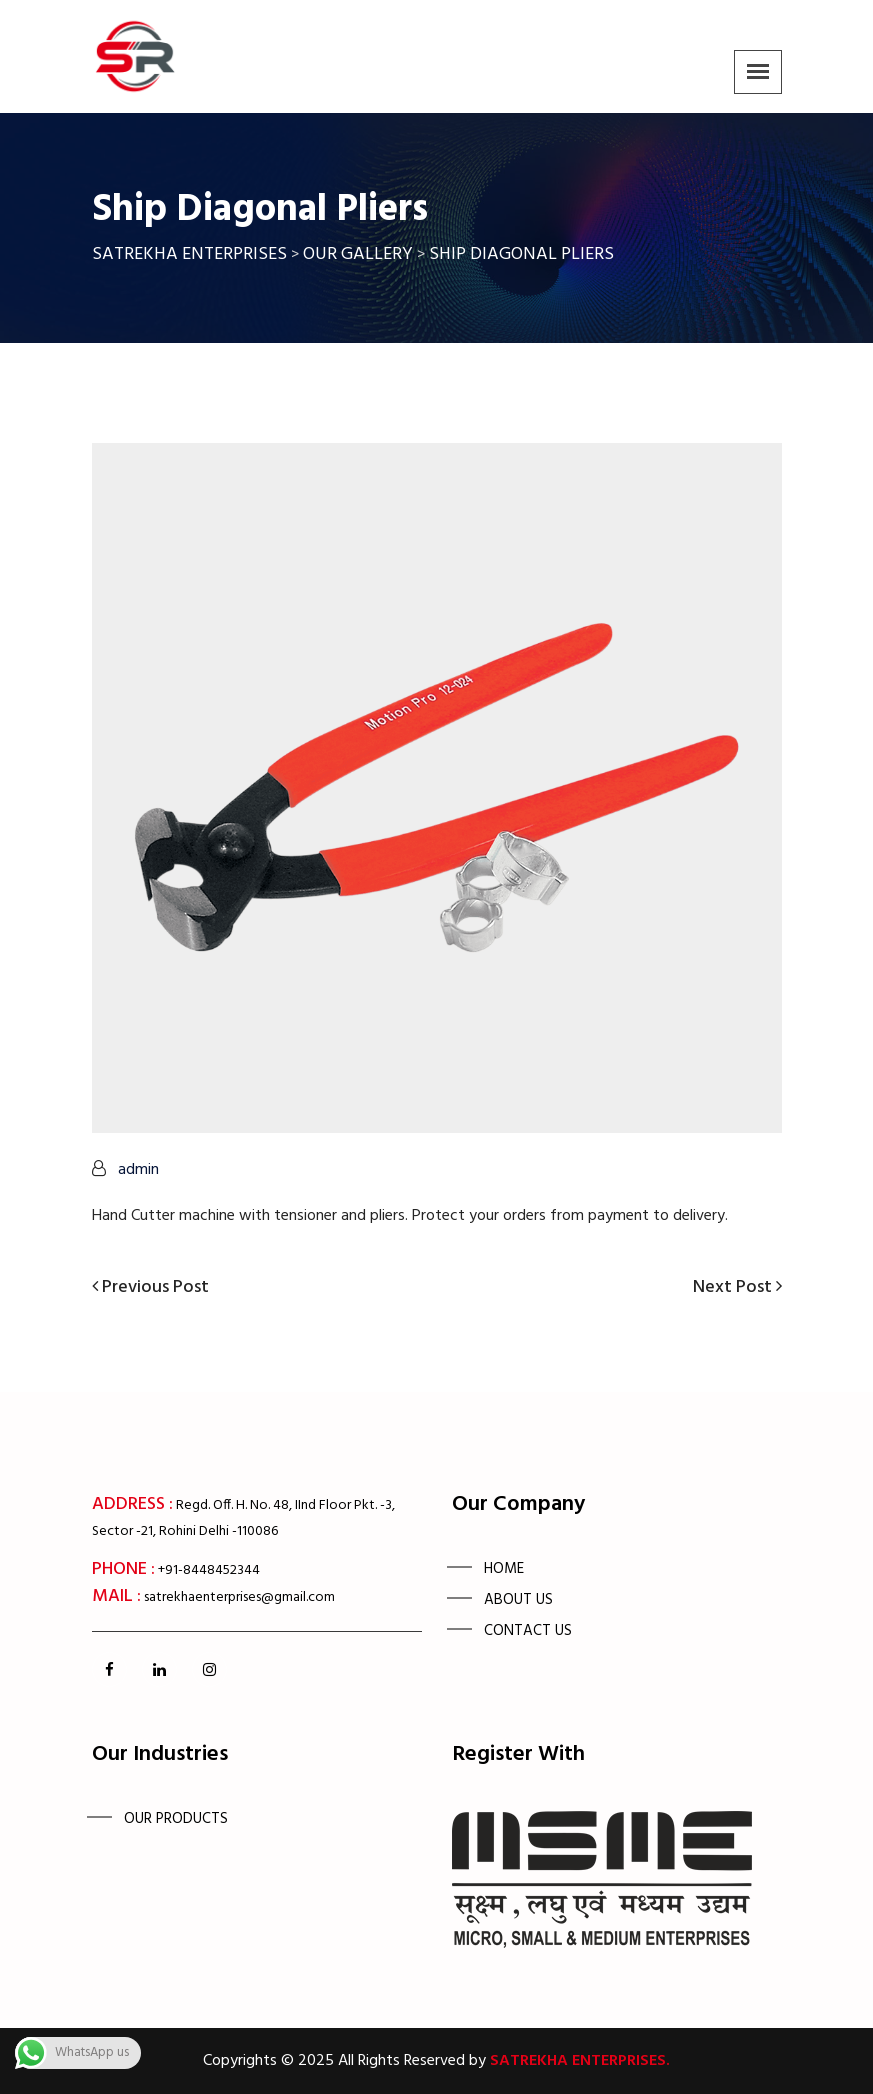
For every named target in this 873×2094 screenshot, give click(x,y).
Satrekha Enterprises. (580, 2061)
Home (504, 1569)
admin (138, 1170)
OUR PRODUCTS (176, 1819)
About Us (518, 1600)
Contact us (528, 1631)
